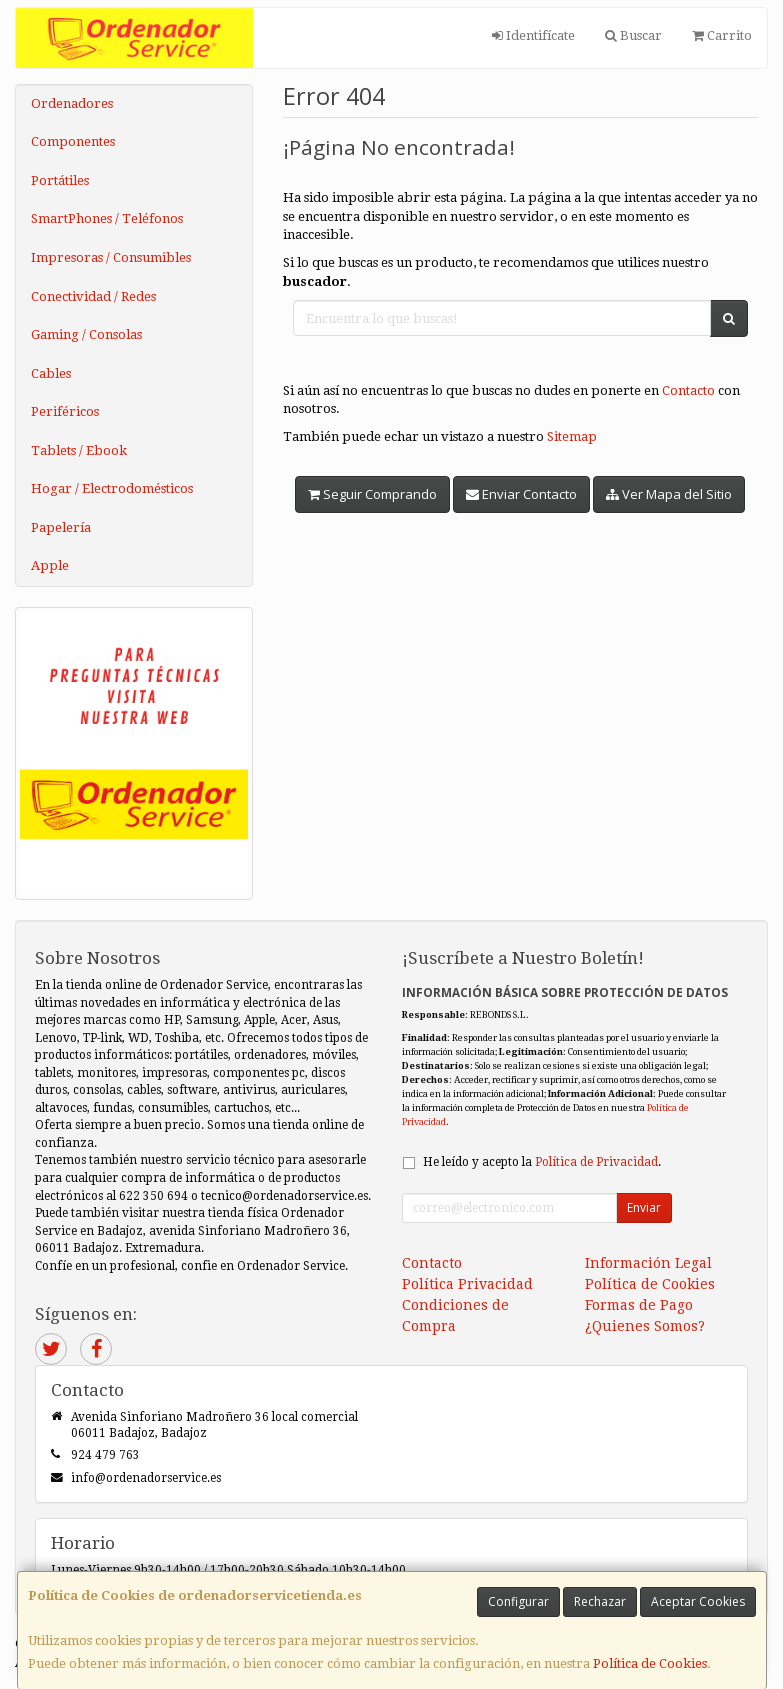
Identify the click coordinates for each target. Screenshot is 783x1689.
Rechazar (600, 1601)
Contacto (688, 390)
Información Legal (648, 1263)
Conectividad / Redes (93, 296)
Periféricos (65, 411)
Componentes (73, 141)
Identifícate (533, 35)
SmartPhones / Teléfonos (107, 218)
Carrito (722, 35)
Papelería (61, 527)
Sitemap (572, 436)
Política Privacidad (467, 1284)
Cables (51, 373)
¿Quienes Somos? (645, 1326)
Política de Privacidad (596, 1162)
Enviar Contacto (521, 494)
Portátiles (60, 180)
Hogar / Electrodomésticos (112, 488)
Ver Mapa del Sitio (669, 494)
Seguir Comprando (372, 494)
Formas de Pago (639, 1305)
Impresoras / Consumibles (111, 257)
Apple (50, 565)
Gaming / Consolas (86, 334)
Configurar (518, 1601)
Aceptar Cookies (698, 1601)
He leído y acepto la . (542, 1162)
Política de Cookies (650, 1663)
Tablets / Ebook (79, 450)
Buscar (633, 35)
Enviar (644, 1207)
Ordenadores (72, 103)
